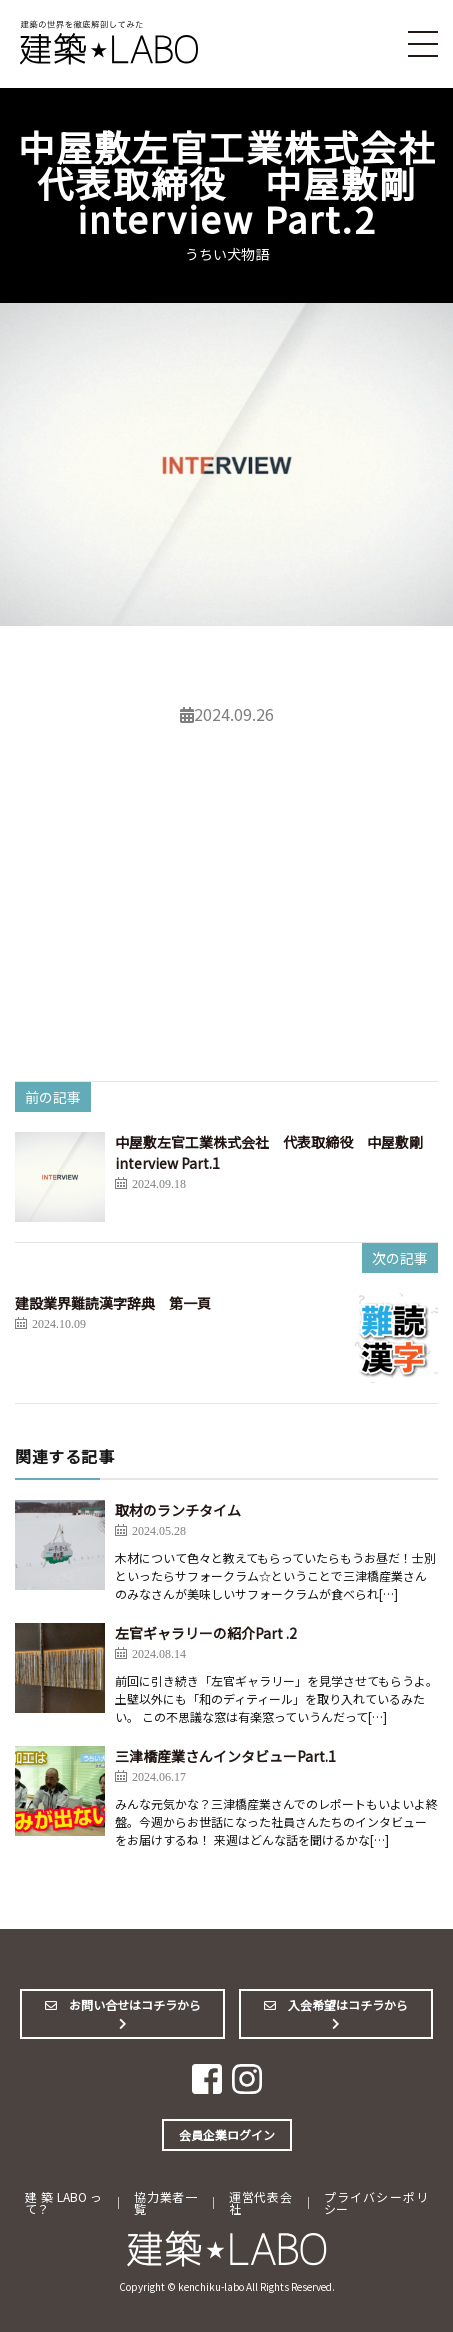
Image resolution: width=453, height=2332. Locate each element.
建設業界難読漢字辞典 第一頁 (113, 1303)
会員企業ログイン (227, 2134)
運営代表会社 (260, 2202)
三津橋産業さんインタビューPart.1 (225, 1756)
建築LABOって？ (63, 2202)
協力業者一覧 (165, 2202)
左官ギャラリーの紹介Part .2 (206, 1633)
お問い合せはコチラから (129, 2013)
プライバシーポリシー (376, 2202)
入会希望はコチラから (342, 2013)
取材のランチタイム (178, 1510)
